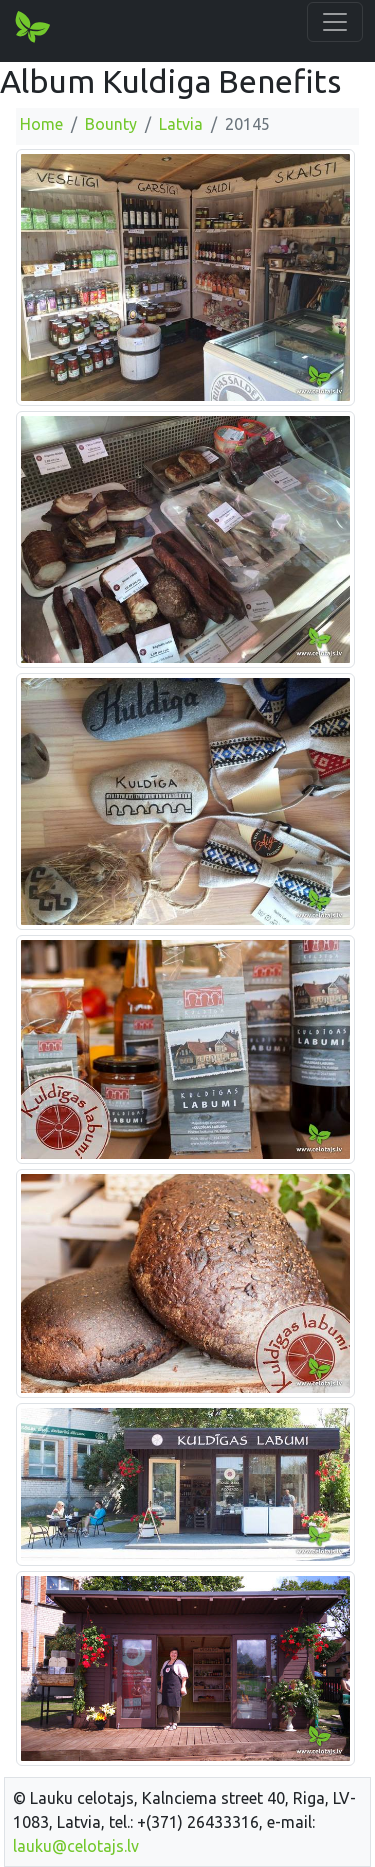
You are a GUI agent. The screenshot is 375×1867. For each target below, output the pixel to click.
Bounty (111, 124)
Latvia (181, 124)
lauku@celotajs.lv (76, 1846)
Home (41, 124)
